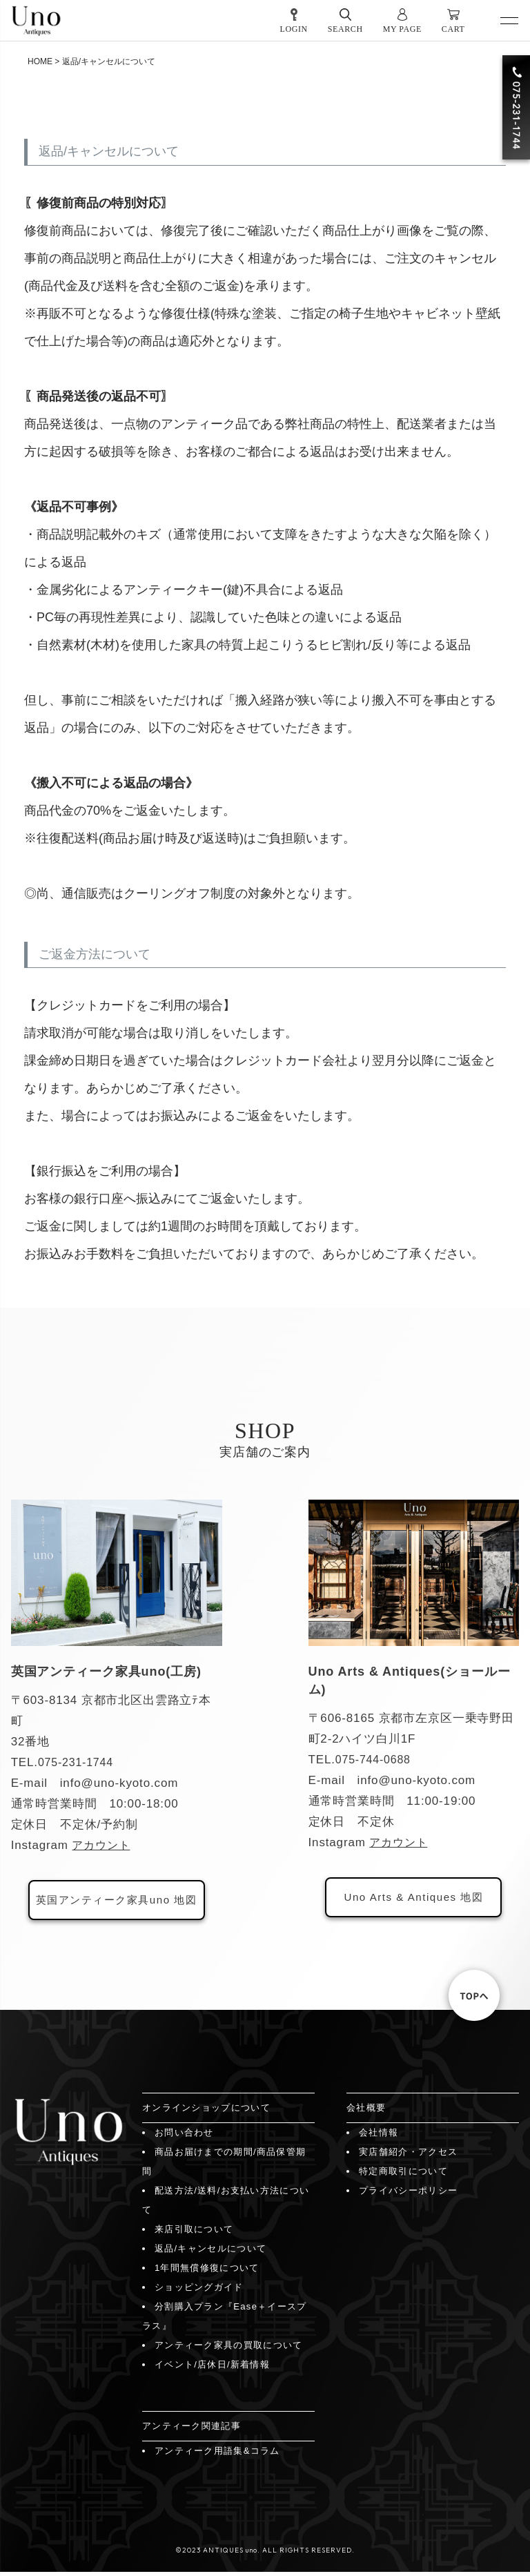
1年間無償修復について (207, 2272)
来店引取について (194, 2233)
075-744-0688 (375, 1759)
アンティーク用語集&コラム (217, 2455)
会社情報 (378, 2136)
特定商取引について (403, 2175)
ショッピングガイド (199, 2291)
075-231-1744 (78, 1762)
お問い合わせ (184, 2136)
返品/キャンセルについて (210, 2252)
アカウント (102, 1845)
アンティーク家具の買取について (229, 2349)
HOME (40, 61)
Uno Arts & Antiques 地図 (413, 1899)
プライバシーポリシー (408, 2194)
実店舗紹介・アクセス (408, 2156)
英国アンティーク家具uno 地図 (116, 1902)
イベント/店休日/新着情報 (212, 2368)
